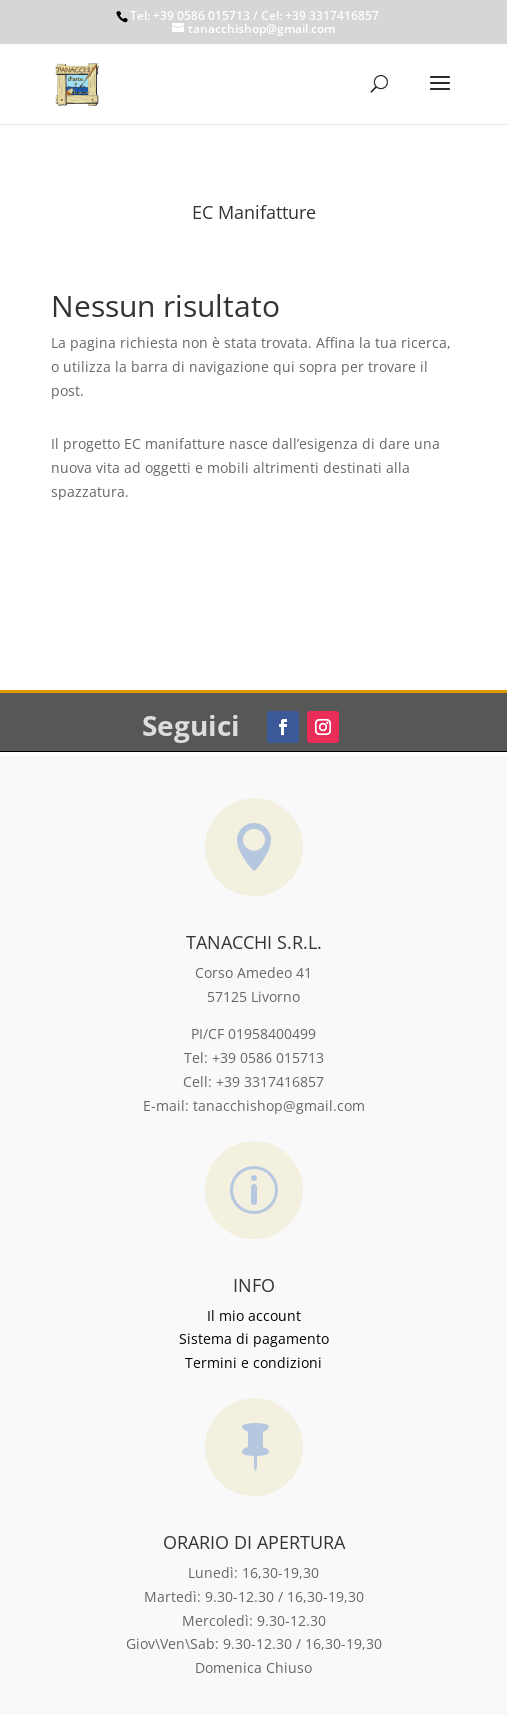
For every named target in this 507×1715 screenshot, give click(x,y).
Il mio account (254, 1315)
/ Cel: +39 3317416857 (314, 15)
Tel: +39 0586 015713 (190, 15)
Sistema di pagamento (254, 1338)
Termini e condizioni (253, 1362)
